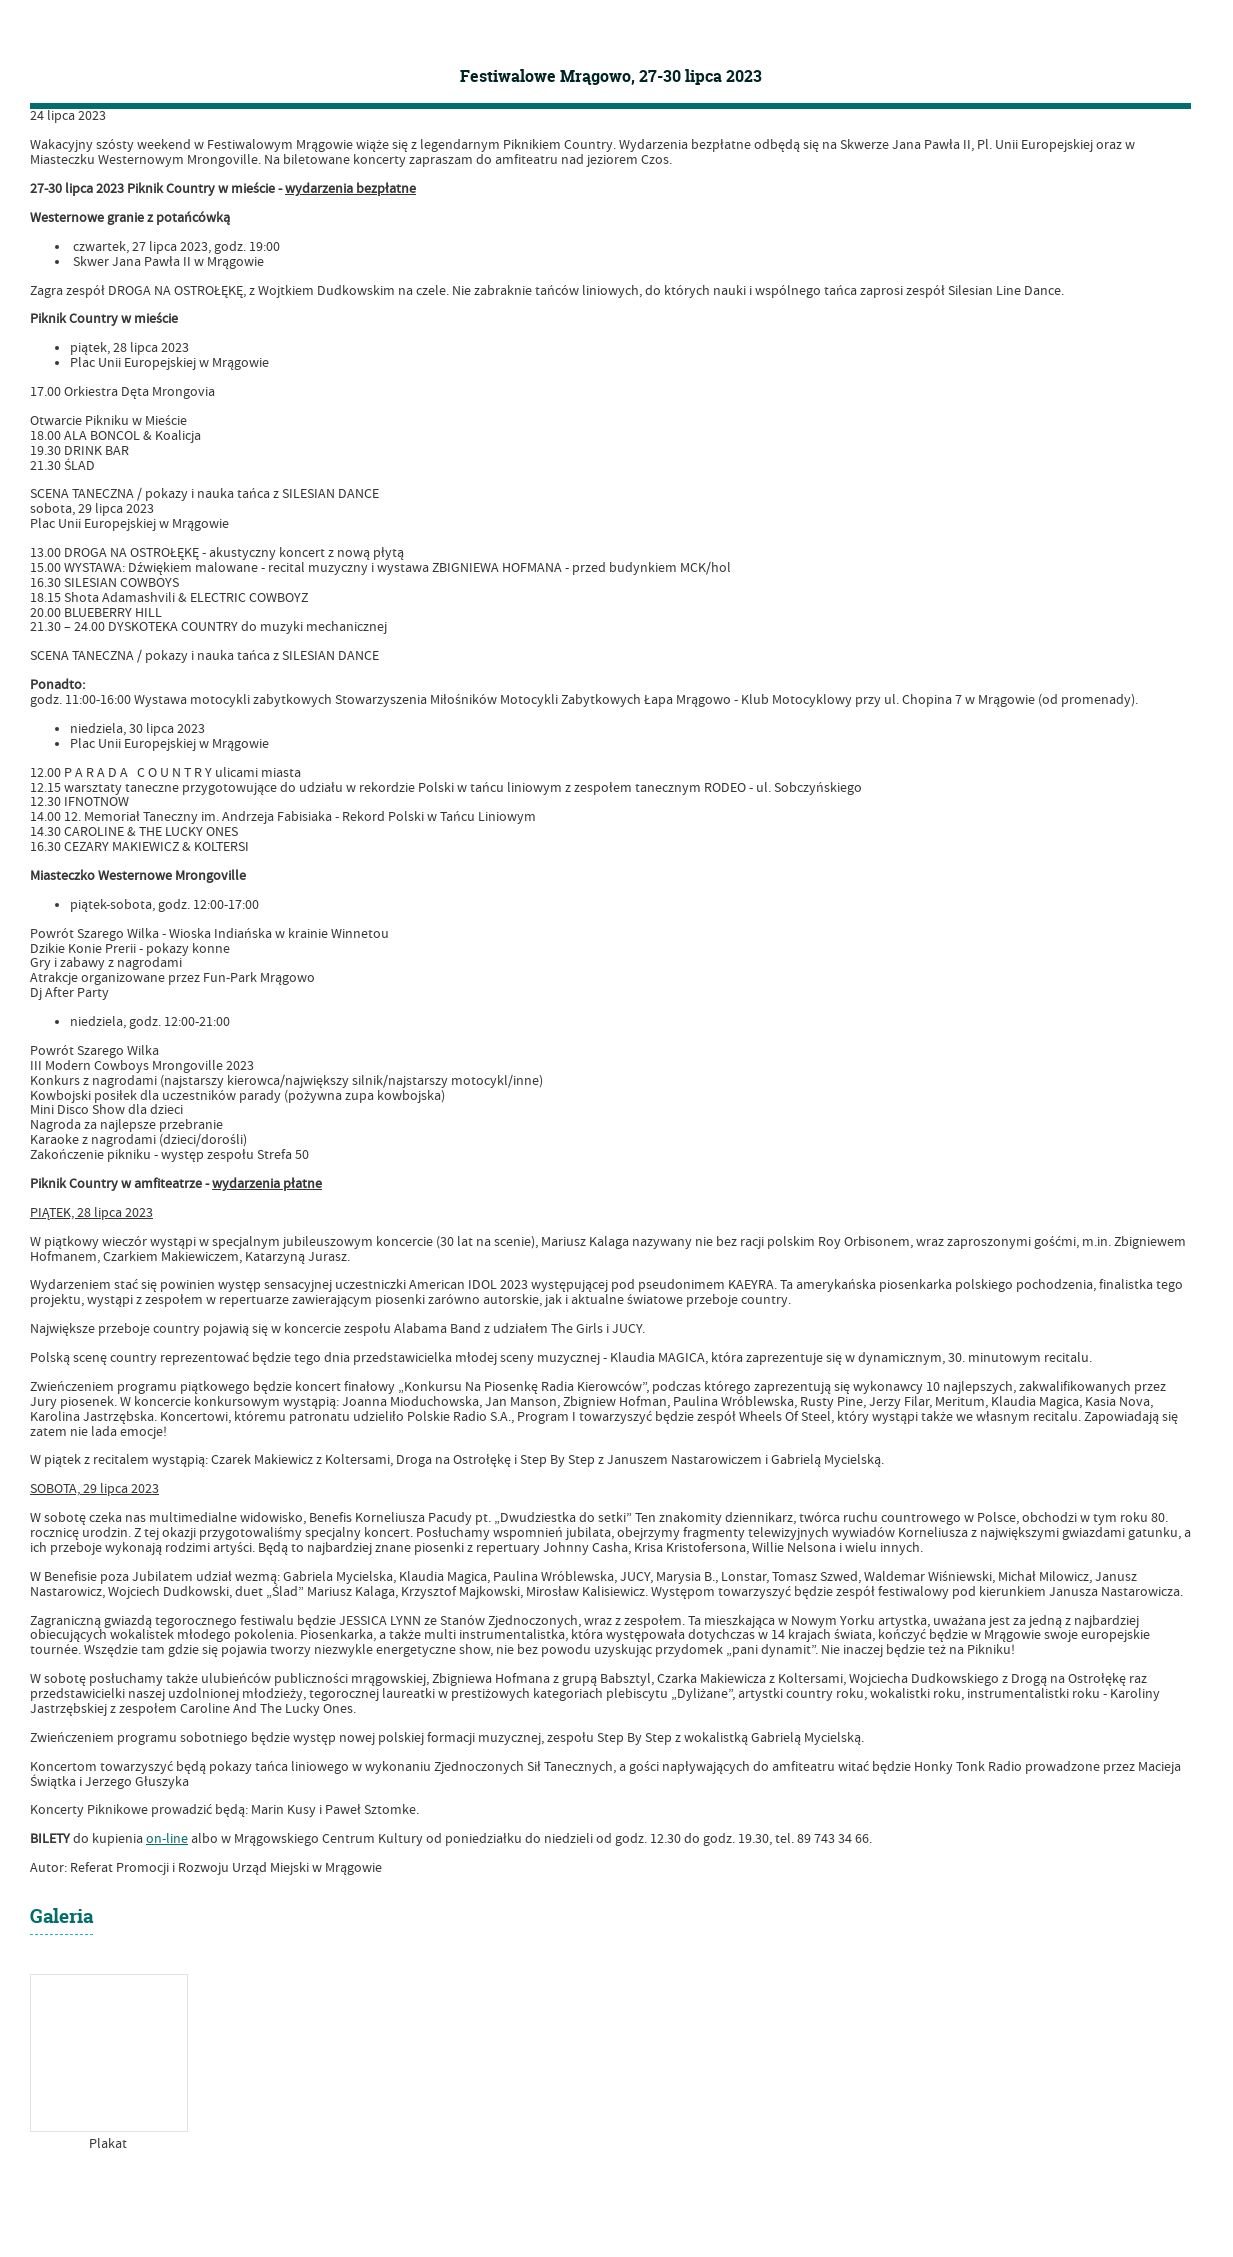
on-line (167, 1839)
